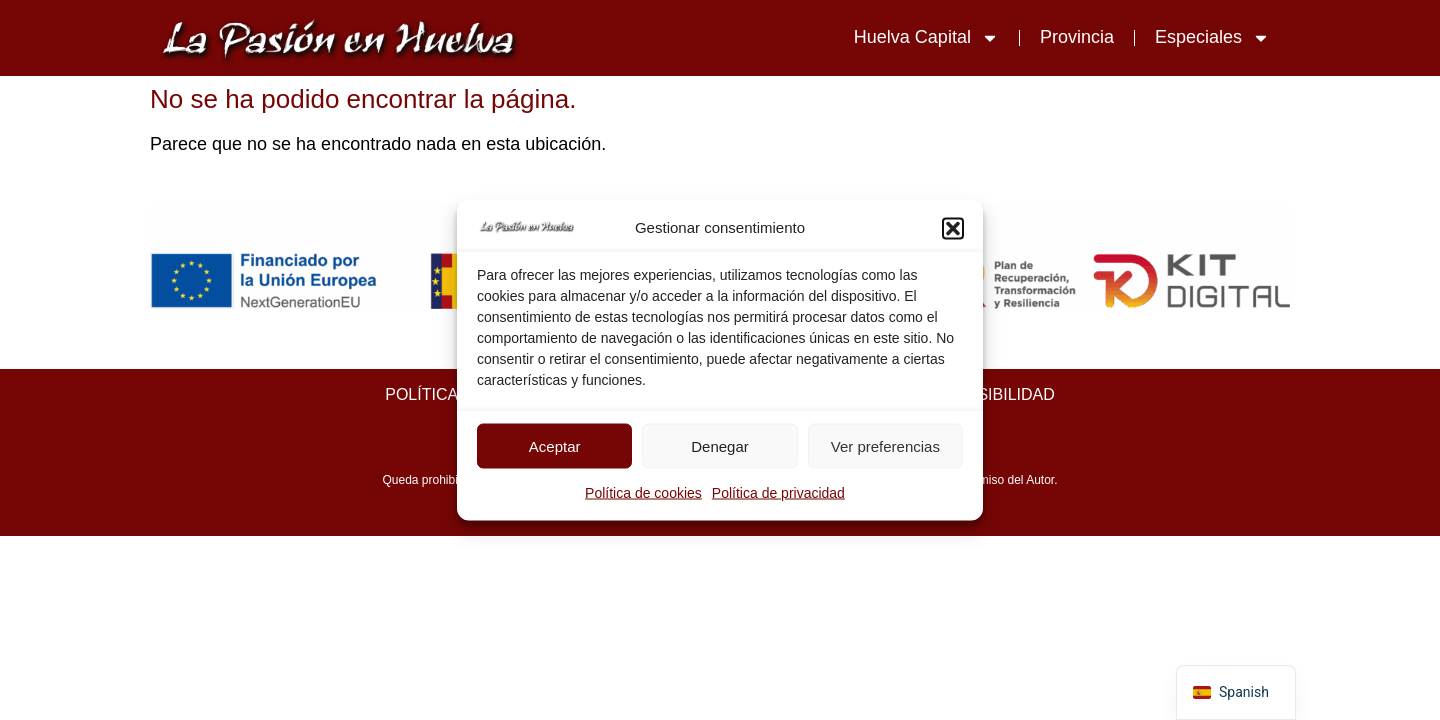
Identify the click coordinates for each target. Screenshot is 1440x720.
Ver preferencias (885, 445)
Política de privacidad (778, 493)
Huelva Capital (926, 38)
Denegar (720, 445)
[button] (953, 228)
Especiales (1212, 38)
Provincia (1077, 37)
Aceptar (555, 445)
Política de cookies (643, 493)
